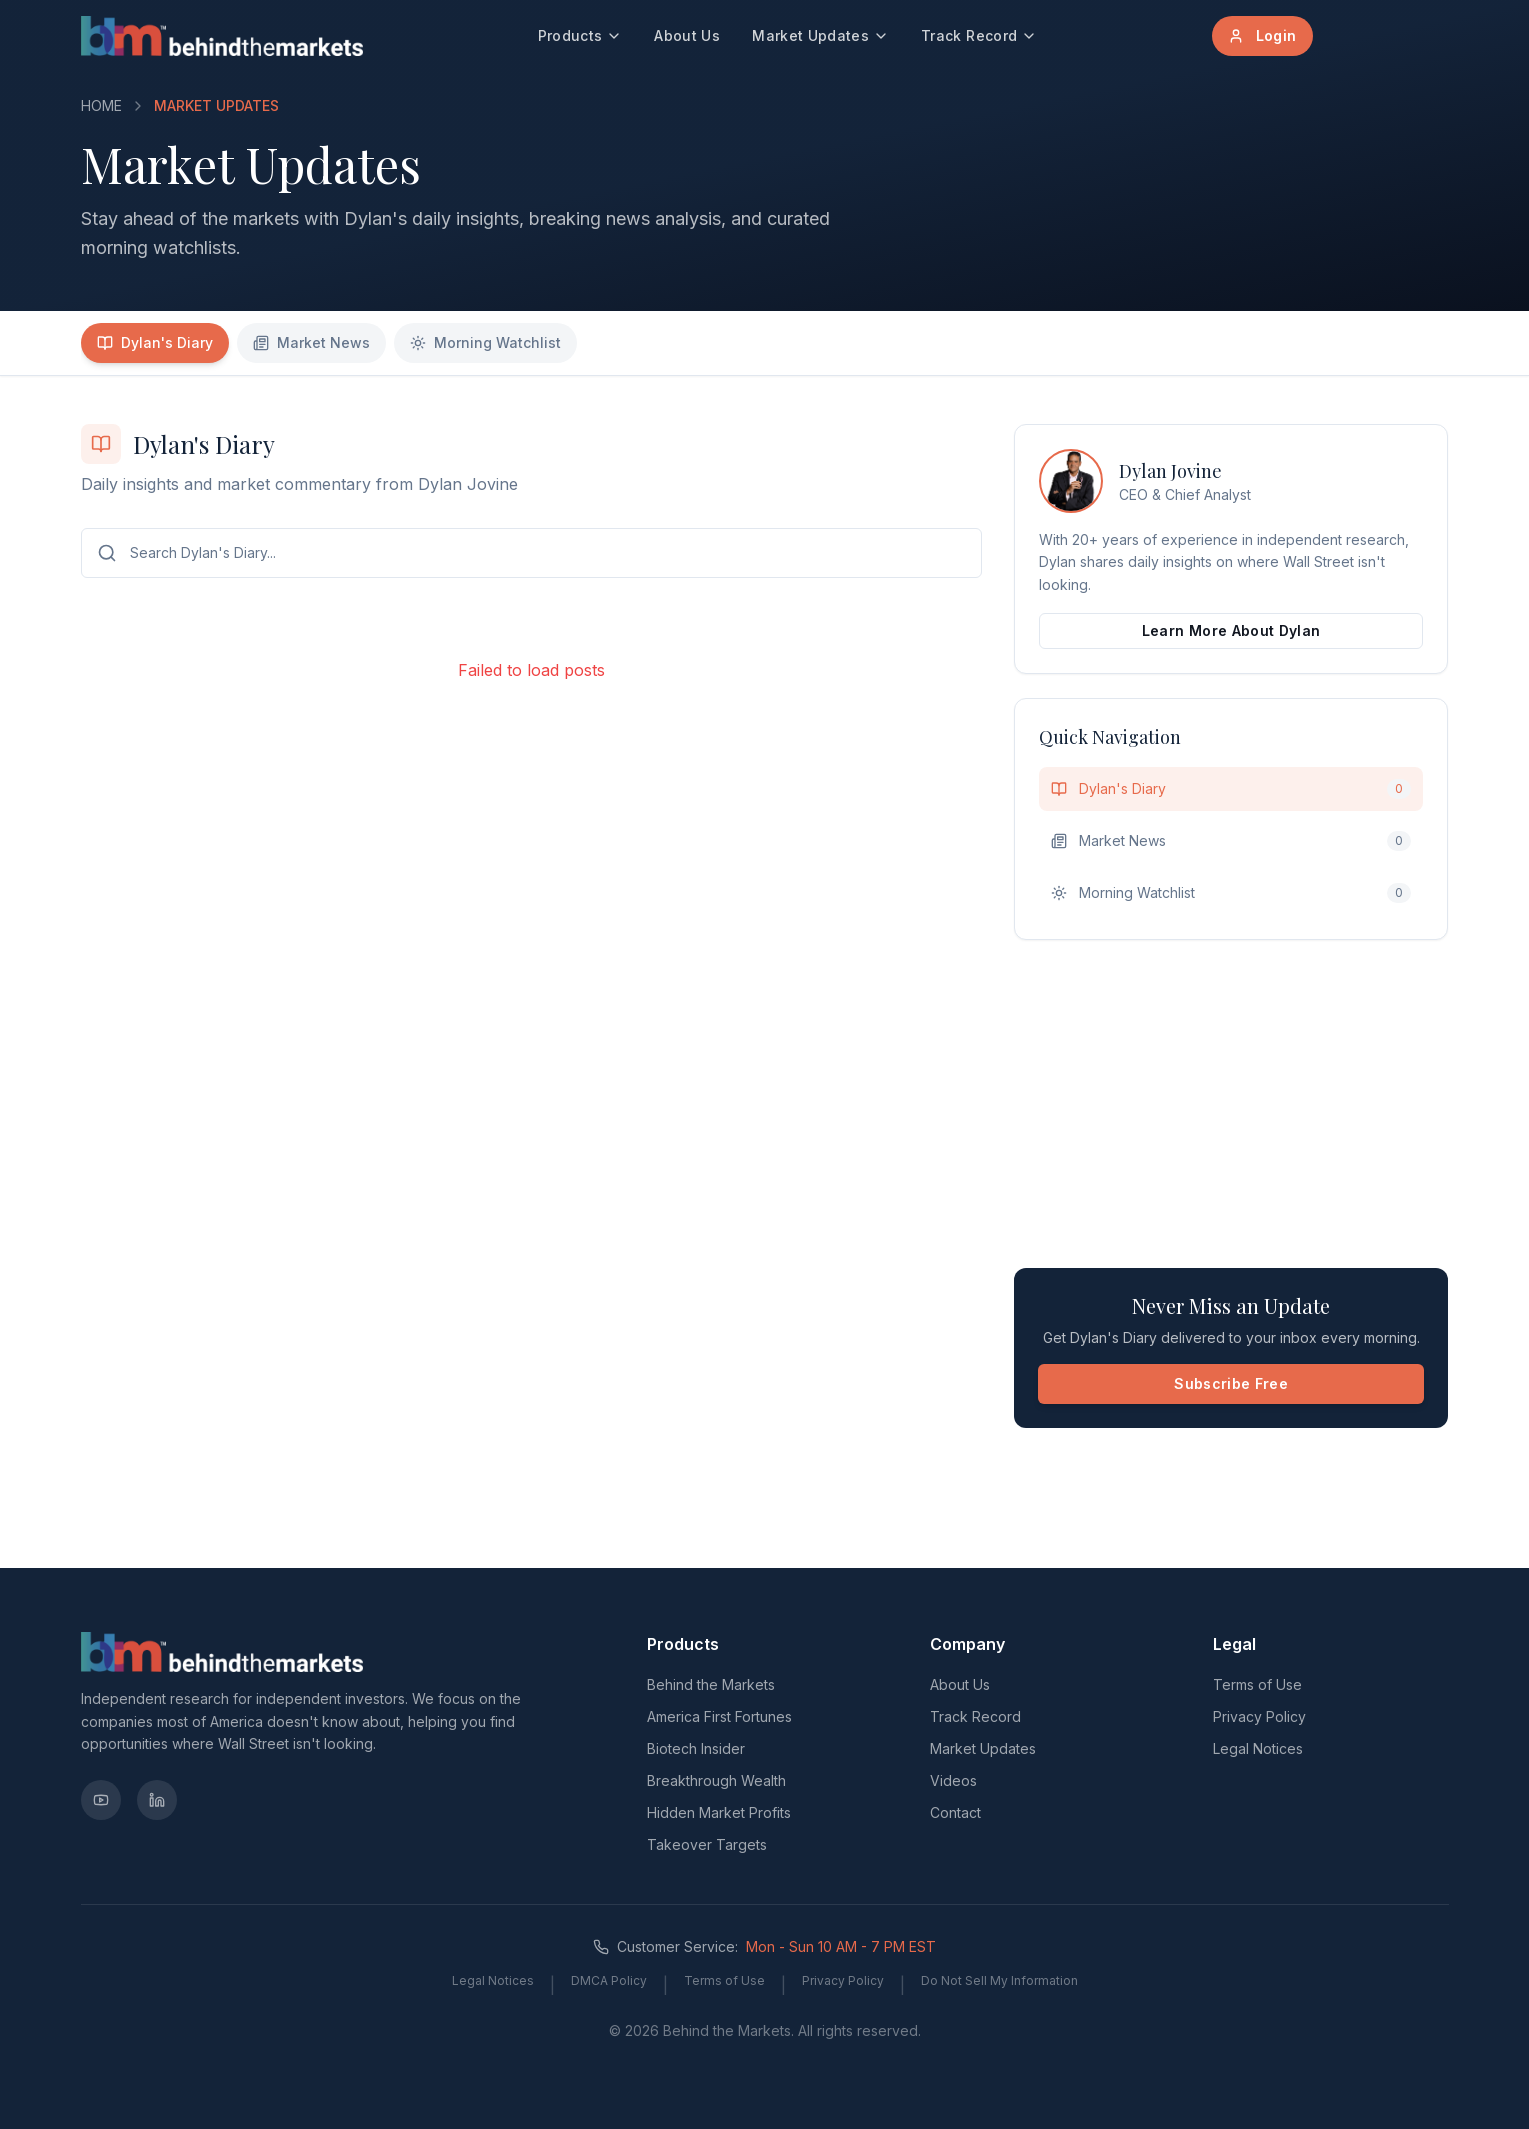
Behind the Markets (711, 1684)
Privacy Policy (1259, 1716)
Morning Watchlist (485, 342)
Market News (311, 342)
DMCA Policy (609, 1980)
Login (1262, 35)
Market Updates (820, 35)
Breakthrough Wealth (716, 1780)
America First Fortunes (719, 1716)
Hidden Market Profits (719, 1812)
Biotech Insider (696, 1748)
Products (580, 35)
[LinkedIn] (157, 1800)
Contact (955, 1812)
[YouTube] (101, 1800)
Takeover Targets (707, 1844)
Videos (953, 1780)
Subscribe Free (1231, 1383)
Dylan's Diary (155, 342)
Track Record (979, 35)
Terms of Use (1257, 1684)
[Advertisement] (1231, 1104)
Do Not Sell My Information (999, 1980)
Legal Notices (1258, 1748)
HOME (101, 105)
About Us (687, 35)
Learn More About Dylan (1231, 630)
